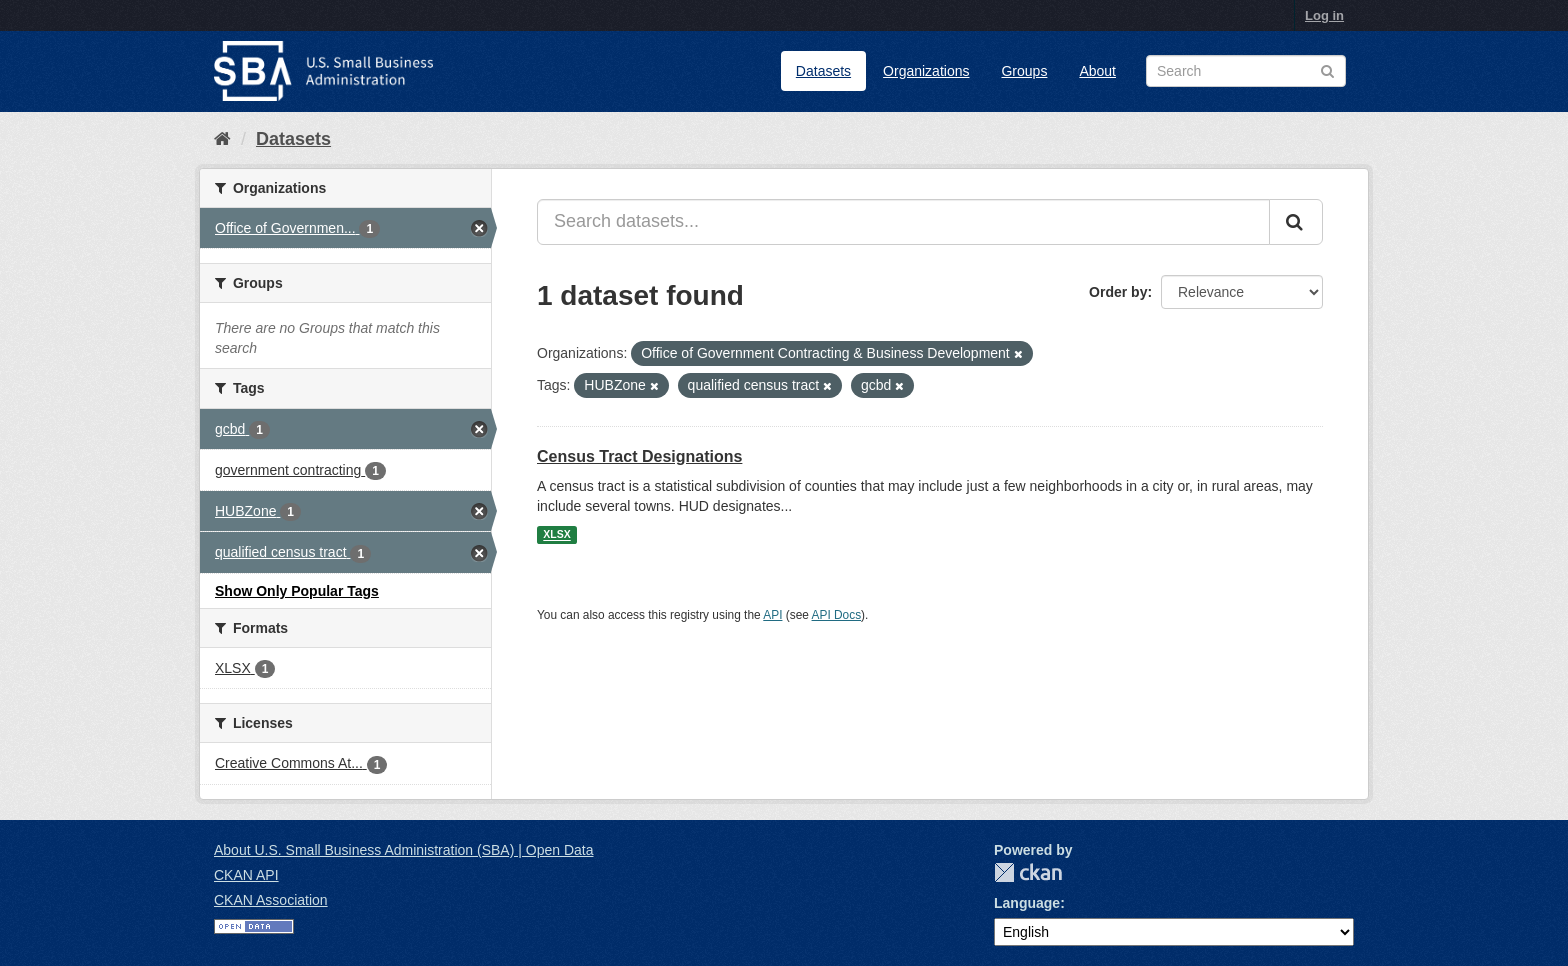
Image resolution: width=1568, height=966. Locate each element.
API (772, 615)
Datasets (823, 71)
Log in (1324, 15)
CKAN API (246, 875)
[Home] (222, 139)
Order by (1118, 292)
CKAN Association (271, 900)
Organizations (926, 71)
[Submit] (1296, 222)
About (1097, 71)
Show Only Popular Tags (297, 591)
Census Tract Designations (639, 456)
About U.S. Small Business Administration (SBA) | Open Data (403, 850)
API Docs (837, 615)
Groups (1024, 71)
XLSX (556, 535)
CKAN (1028, 872)
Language (1027, 903)
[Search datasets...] (903, 222)
